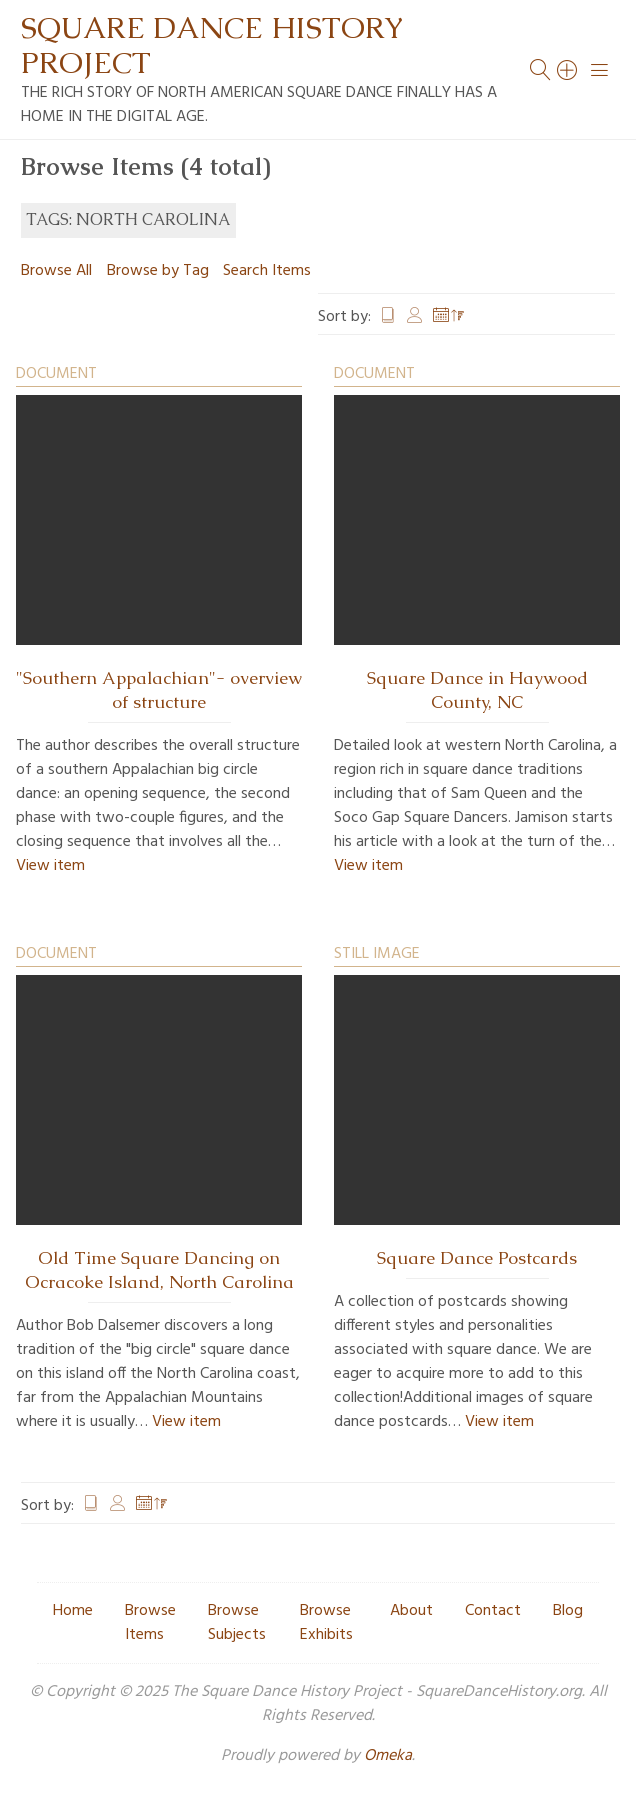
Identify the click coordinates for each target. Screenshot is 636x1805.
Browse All (56, 271)
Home (73, 1611)
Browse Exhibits (326, 1623)
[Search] (568, 70)
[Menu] (600, 70)
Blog (568, 1611)
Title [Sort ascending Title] (388, 317)
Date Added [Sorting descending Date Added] (449, 317)
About (411, 1611)
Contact (493, 1611)
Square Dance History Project (212, 45)
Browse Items (150, 1623)
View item (50, 866)
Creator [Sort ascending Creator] (415, 317)
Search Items (267, 271)
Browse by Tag (158, 271)
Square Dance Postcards (477, 1258)
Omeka (388, 1756)
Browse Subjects (237, 1623)
